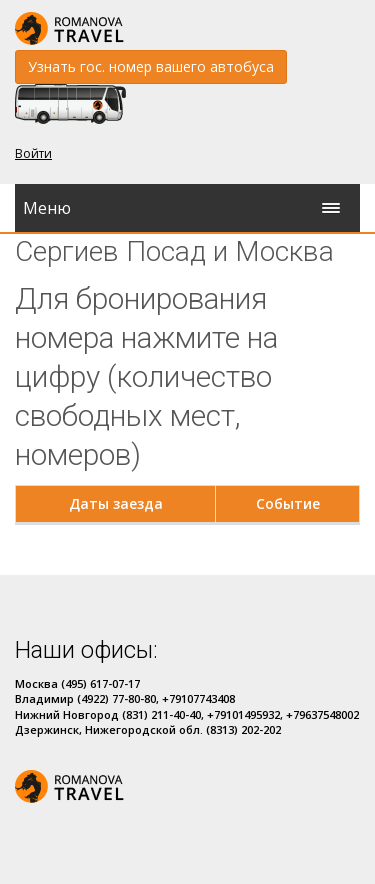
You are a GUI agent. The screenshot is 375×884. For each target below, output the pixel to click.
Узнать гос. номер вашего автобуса (151, 66)
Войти (33, 153)
